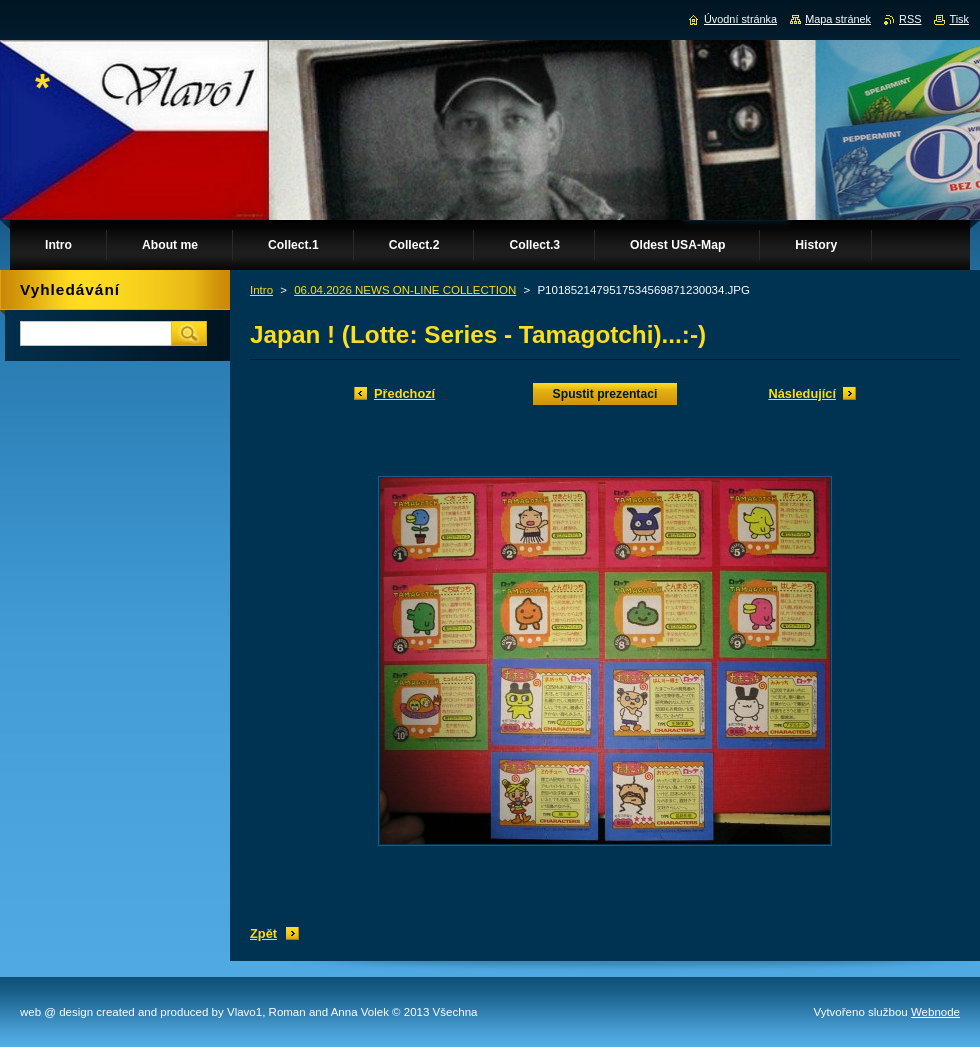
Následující (802, 393)
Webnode (935, 1012)
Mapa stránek (838, 19)
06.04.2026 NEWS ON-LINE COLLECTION (405, 290)
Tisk (959, 19)
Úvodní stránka (740, 19)
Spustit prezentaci (605, 394)
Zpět (263, 933)
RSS (910, 19)
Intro (261, 290)
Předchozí (404, 393)
